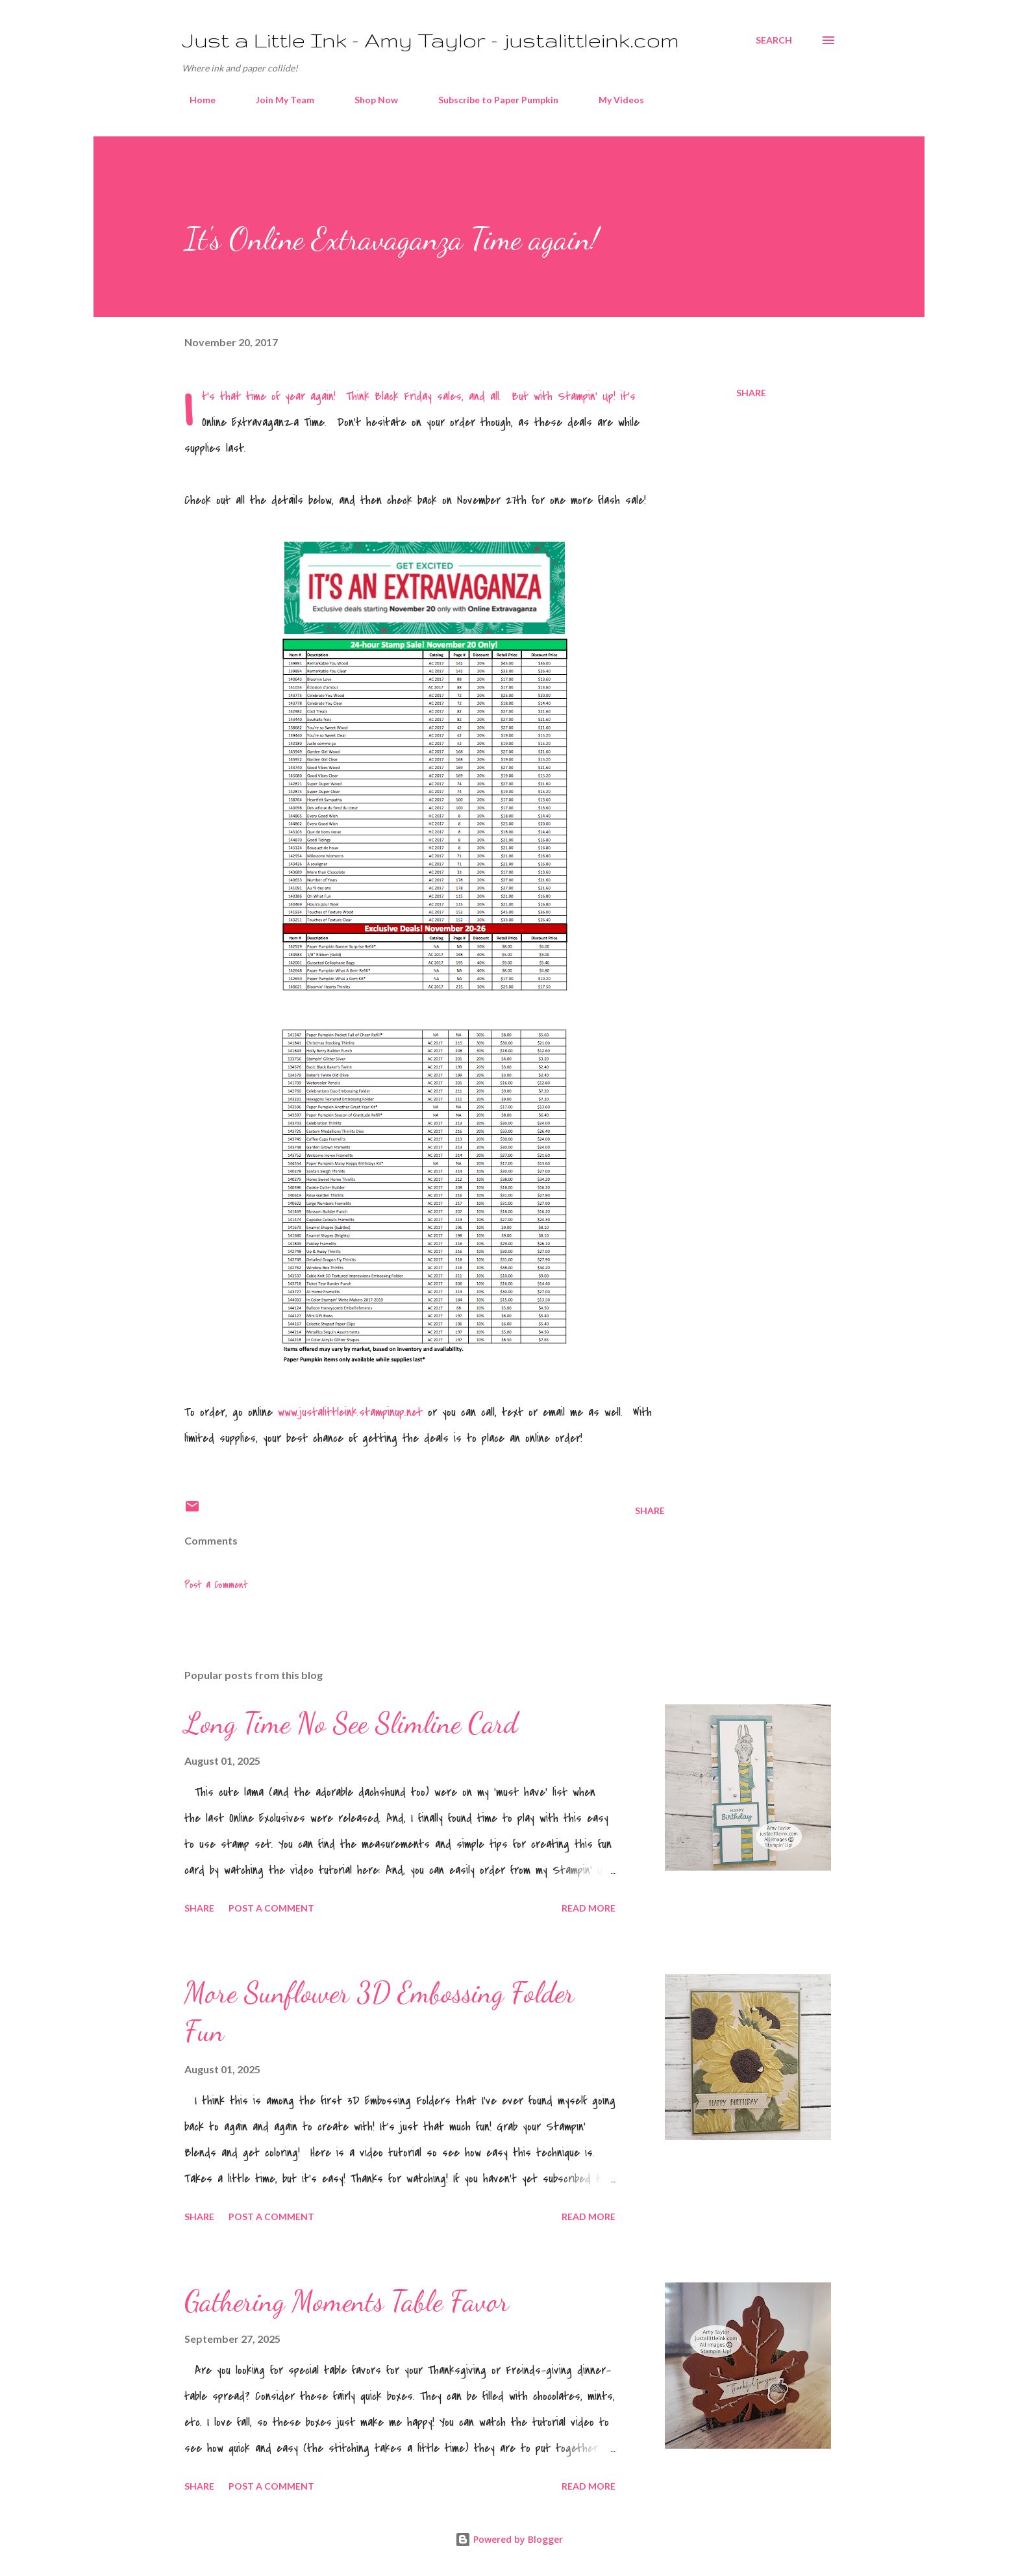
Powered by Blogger (509, 2539)
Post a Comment (216, 1585)
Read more (588, 1907)
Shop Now (368, 99)
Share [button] (751, 392)
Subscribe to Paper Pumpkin (490, 99)
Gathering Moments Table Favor (346, 2301)
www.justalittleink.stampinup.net (350, 1412)
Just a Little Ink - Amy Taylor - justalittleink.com (430, 40)
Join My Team (277, 99)
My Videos (613, 99)
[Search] (774, 40)
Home (195, 99)
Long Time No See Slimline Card (350, 1723)
